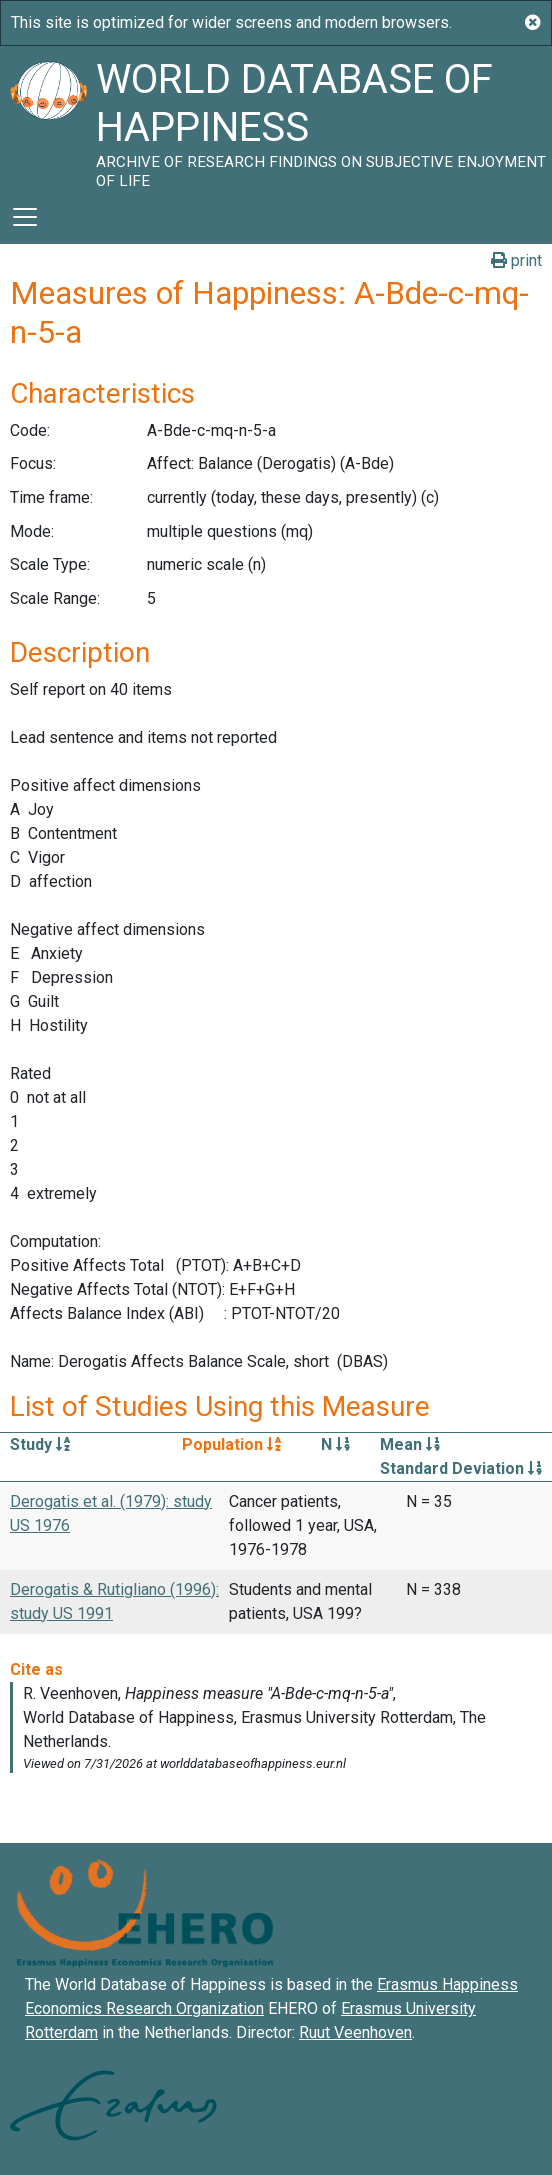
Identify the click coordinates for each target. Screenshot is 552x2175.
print (516, 260)
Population (231, 1444)
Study (40, 1444)
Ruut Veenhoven (355, 2032)
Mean (410, 1444)
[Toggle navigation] (25, 217)
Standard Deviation (461, 1468)
